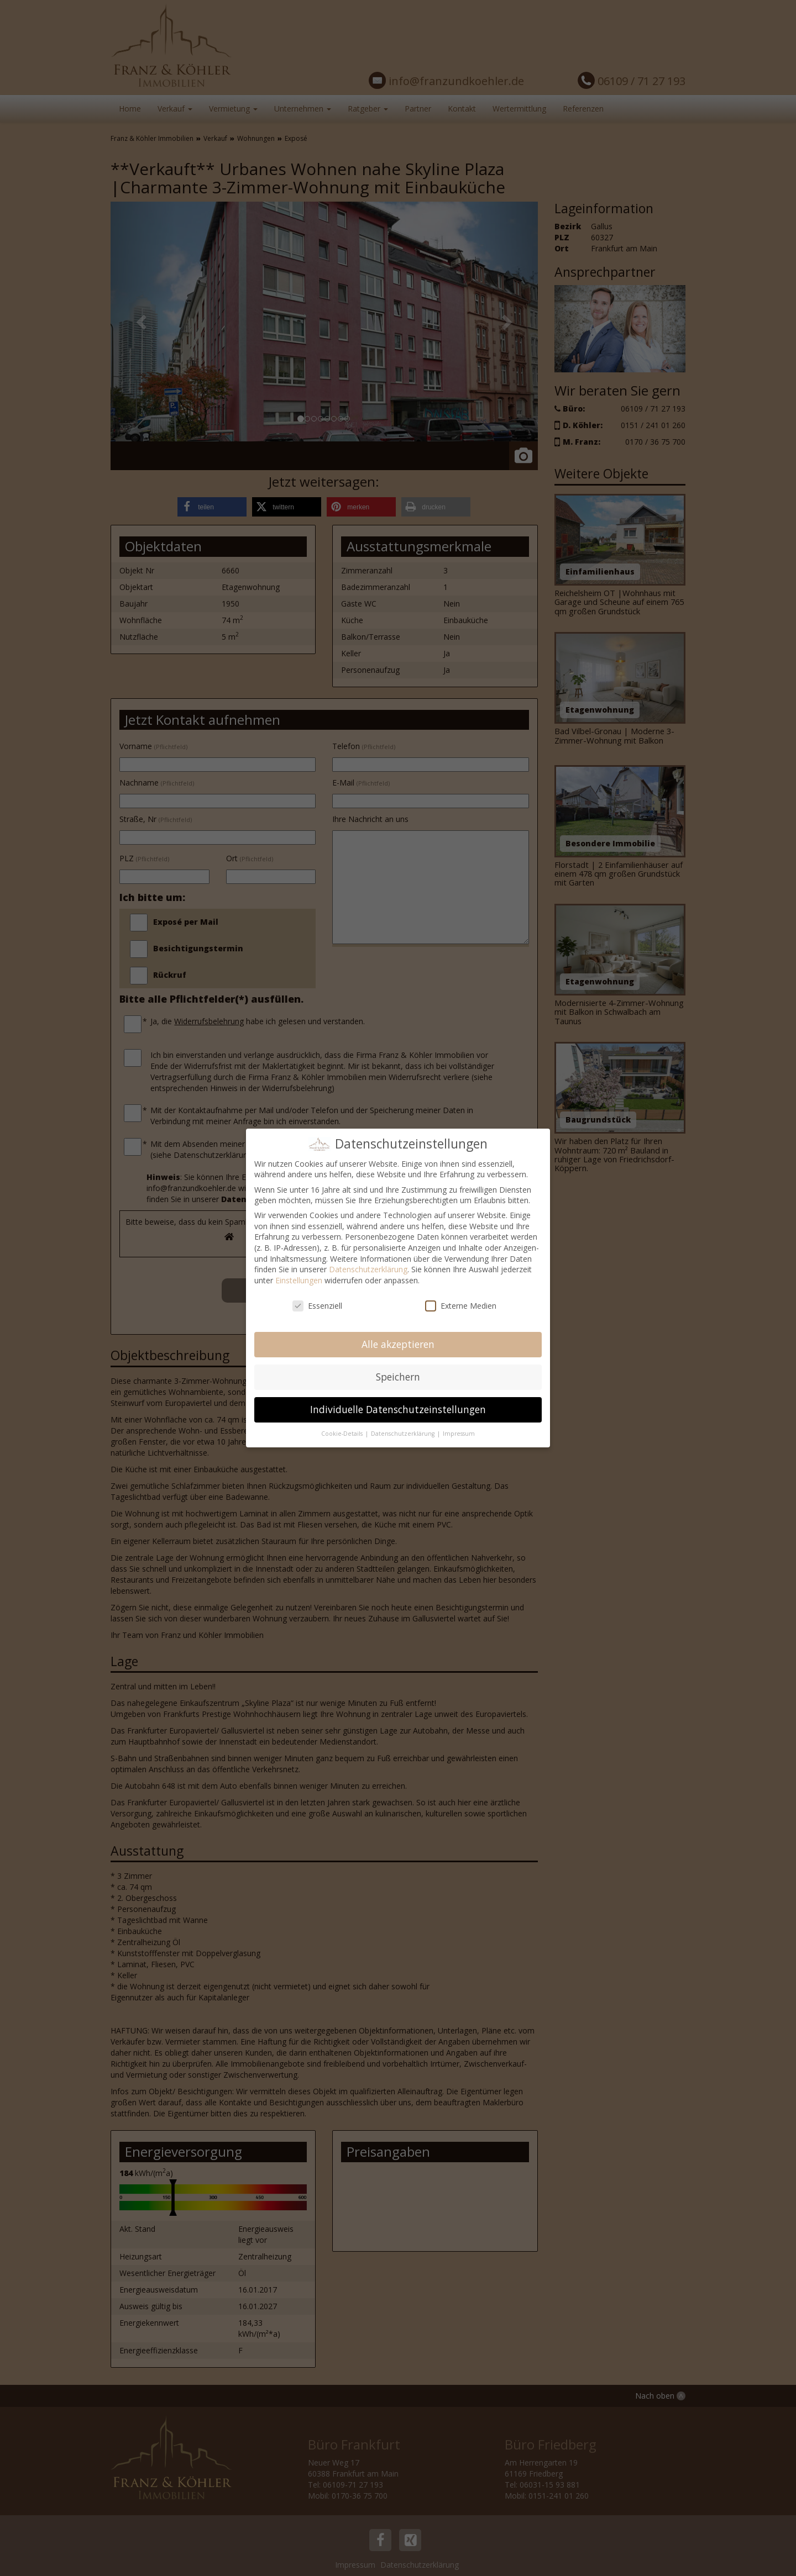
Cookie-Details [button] (342, 1433)
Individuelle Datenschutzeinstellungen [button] (398, 1409)
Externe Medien (460, 1305)
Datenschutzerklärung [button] (403, 1433)
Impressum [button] (459, 1433)
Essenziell (317, 1305)
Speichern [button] (398, 1376)
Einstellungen (298, 1280)
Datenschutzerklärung (368, 1269)
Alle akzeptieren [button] (398, 1344)
